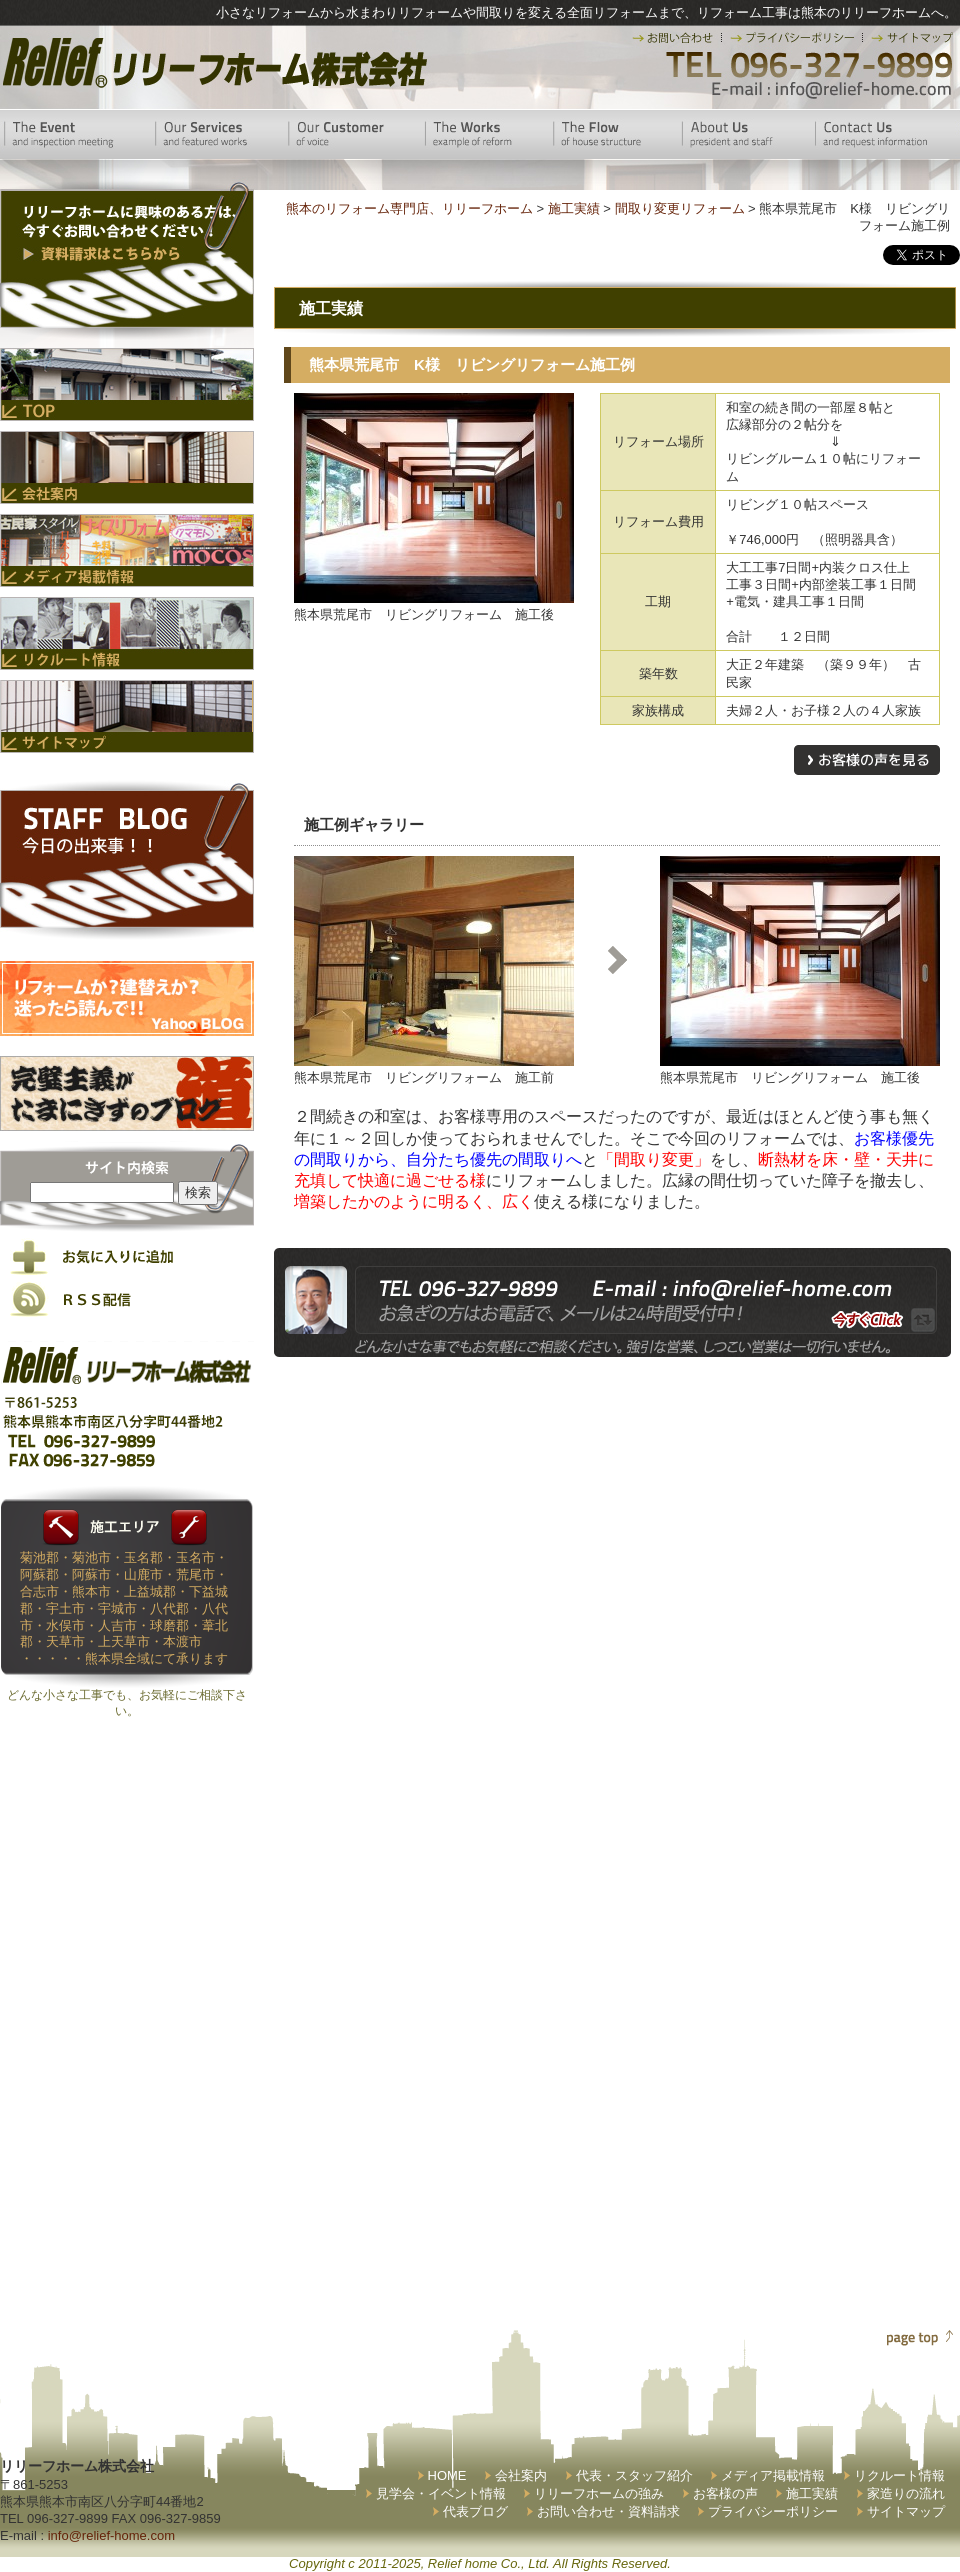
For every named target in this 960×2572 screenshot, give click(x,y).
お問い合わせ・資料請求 (608, 2511)
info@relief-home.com (111, 2535)
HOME (447, 2475)
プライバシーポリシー (773, 2511)
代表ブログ (475, 2511)
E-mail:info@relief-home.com (832, 90)
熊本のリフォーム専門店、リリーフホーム (409, 208)
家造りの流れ (906, 2493)
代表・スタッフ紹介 (634, 2475)
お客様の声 (725, 2493)
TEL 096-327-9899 (807, 65)
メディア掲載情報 (773, 2475)
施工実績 (812, 2493)
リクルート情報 (899, 2475)
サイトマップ (906, 2511)
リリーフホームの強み (599, 2493)
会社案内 (521, 2475)
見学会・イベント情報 (441, 2493)
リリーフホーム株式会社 (212, 62)
